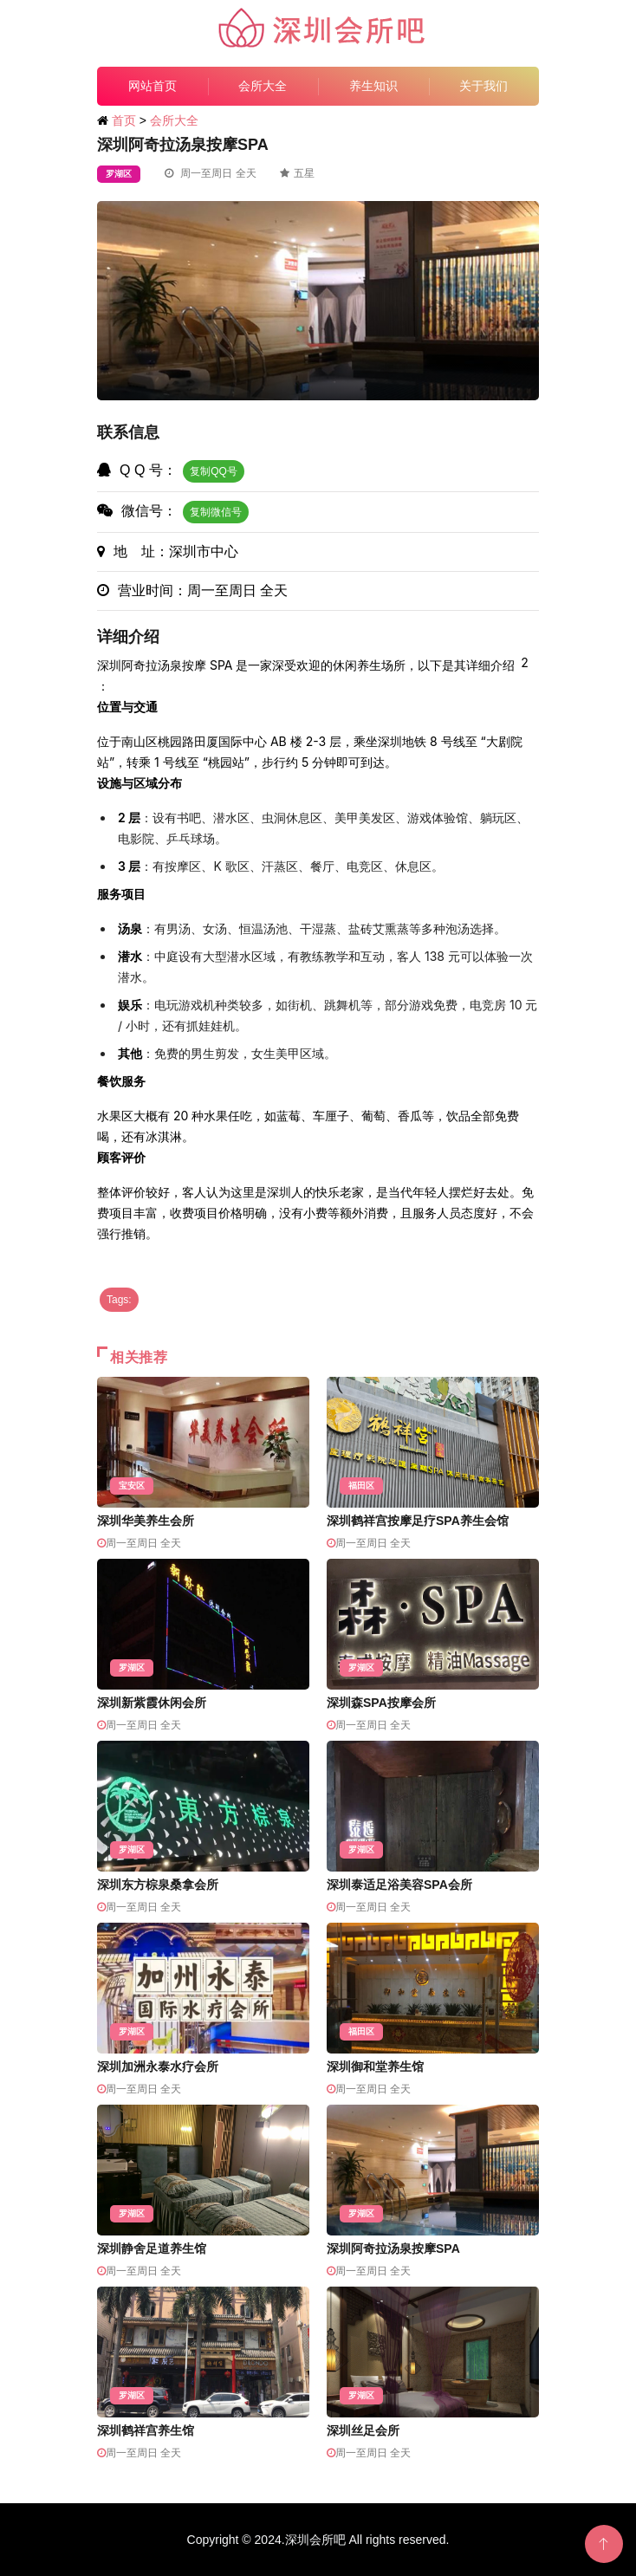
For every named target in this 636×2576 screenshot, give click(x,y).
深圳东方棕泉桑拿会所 (157, 1884)
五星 (297, 173)
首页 (124, 120)
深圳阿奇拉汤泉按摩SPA (393, 2248)
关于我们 (483, 86)
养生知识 (373, 86)
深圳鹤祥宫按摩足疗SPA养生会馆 (418, 1521)
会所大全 (262, 86)
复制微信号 (216, 512)
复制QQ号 (213, 471)
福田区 (361, 1485)
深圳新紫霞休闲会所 (151, 1703)
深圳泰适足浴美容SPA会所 (399, 1884)
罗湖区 (119, 173)
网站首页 (152, 86)
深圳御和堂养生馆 (375, 2066)
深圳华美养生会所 (145, 1521)
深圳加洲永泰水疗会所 (157, 2066)
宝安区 (132, 1485)
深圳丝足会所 (363, 2430)
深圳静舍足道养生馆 (151, 2248)
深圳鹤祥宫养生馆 (145, 2430)
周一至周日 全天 (210, 173)
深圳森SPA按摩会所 (381, 1703)
